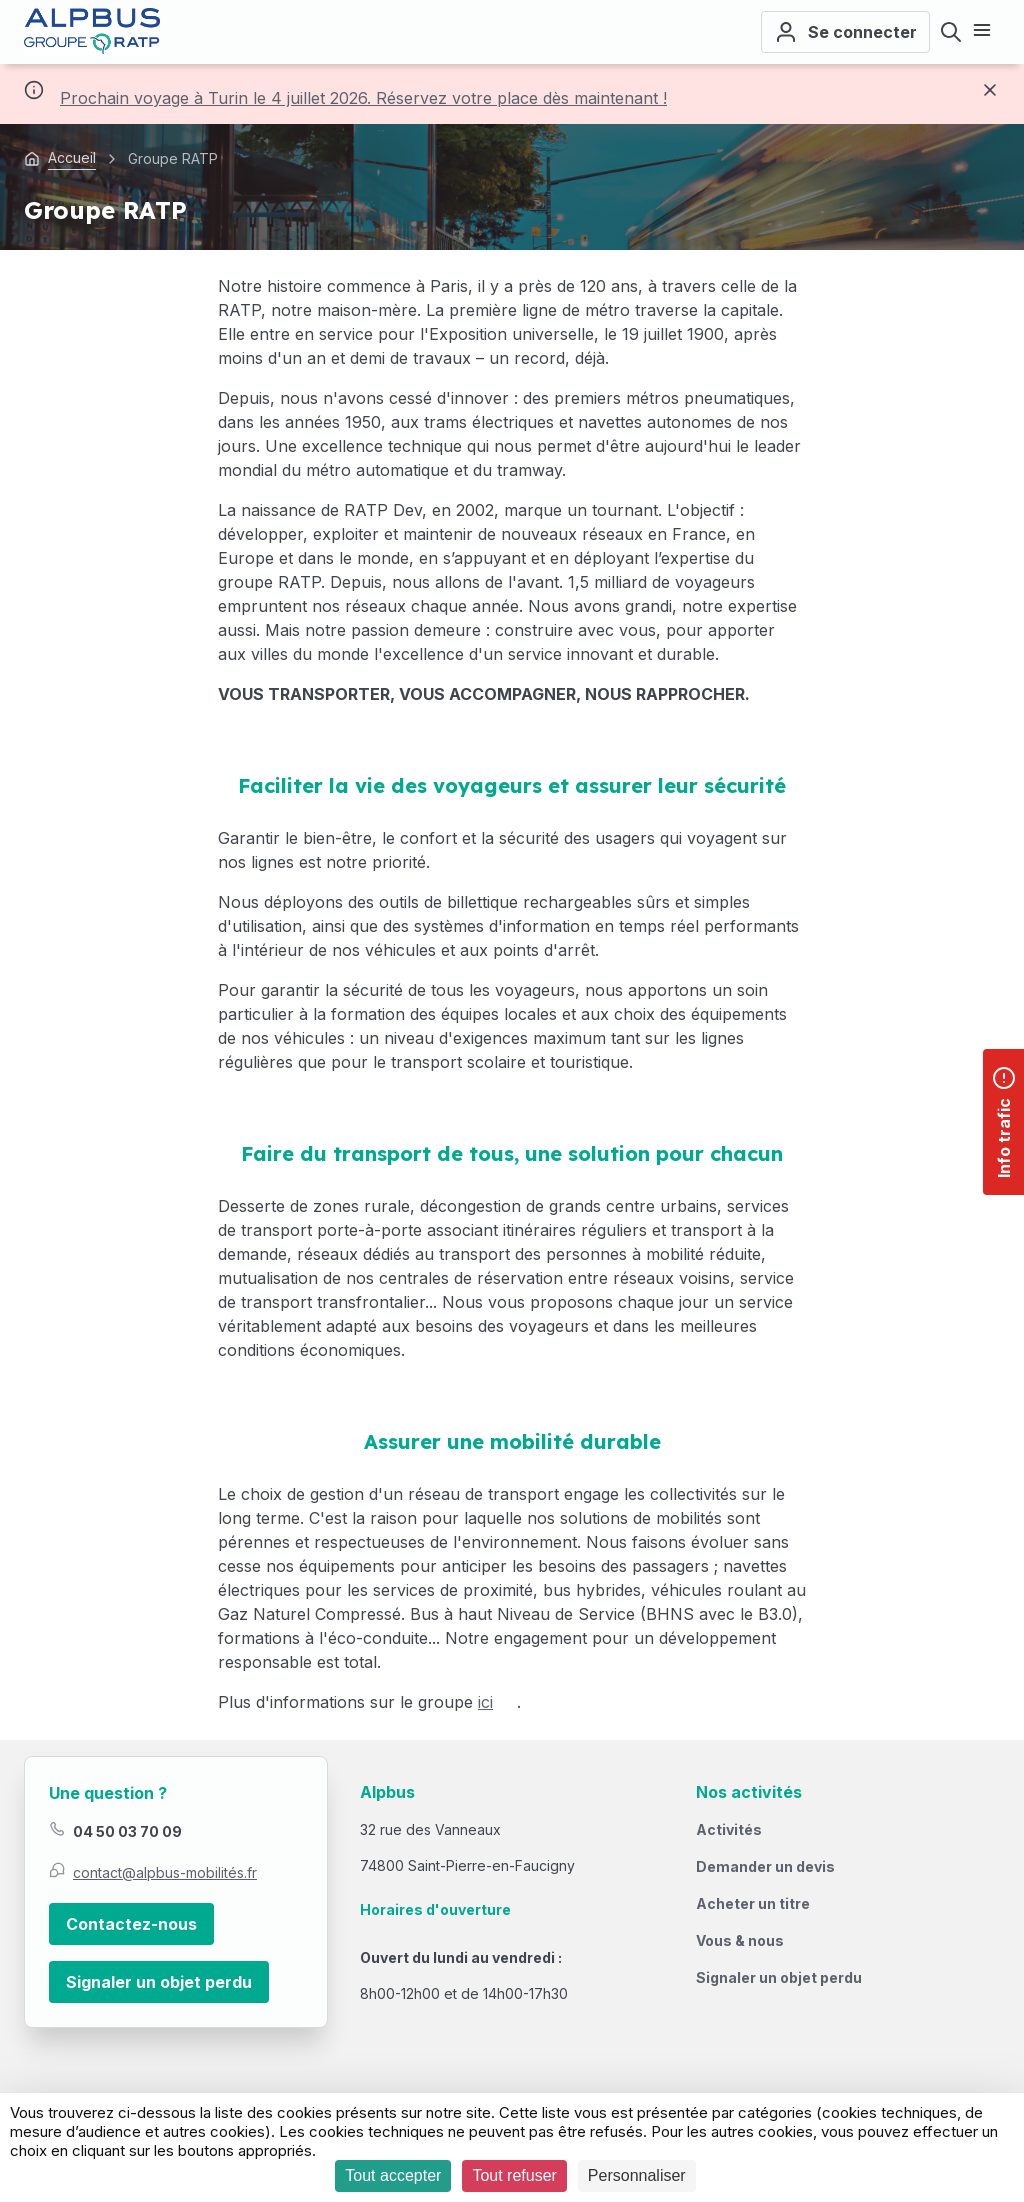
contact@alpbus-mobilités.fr (165, 1872)
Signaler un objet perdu (159, 1982)
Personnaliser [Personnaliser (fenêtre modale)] (637, 2175)
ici (485, 1702)
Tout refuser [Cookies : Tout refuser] (514, 2175)
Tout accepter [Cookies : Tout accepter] (393, 2175)
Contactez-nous (131, 1924)
